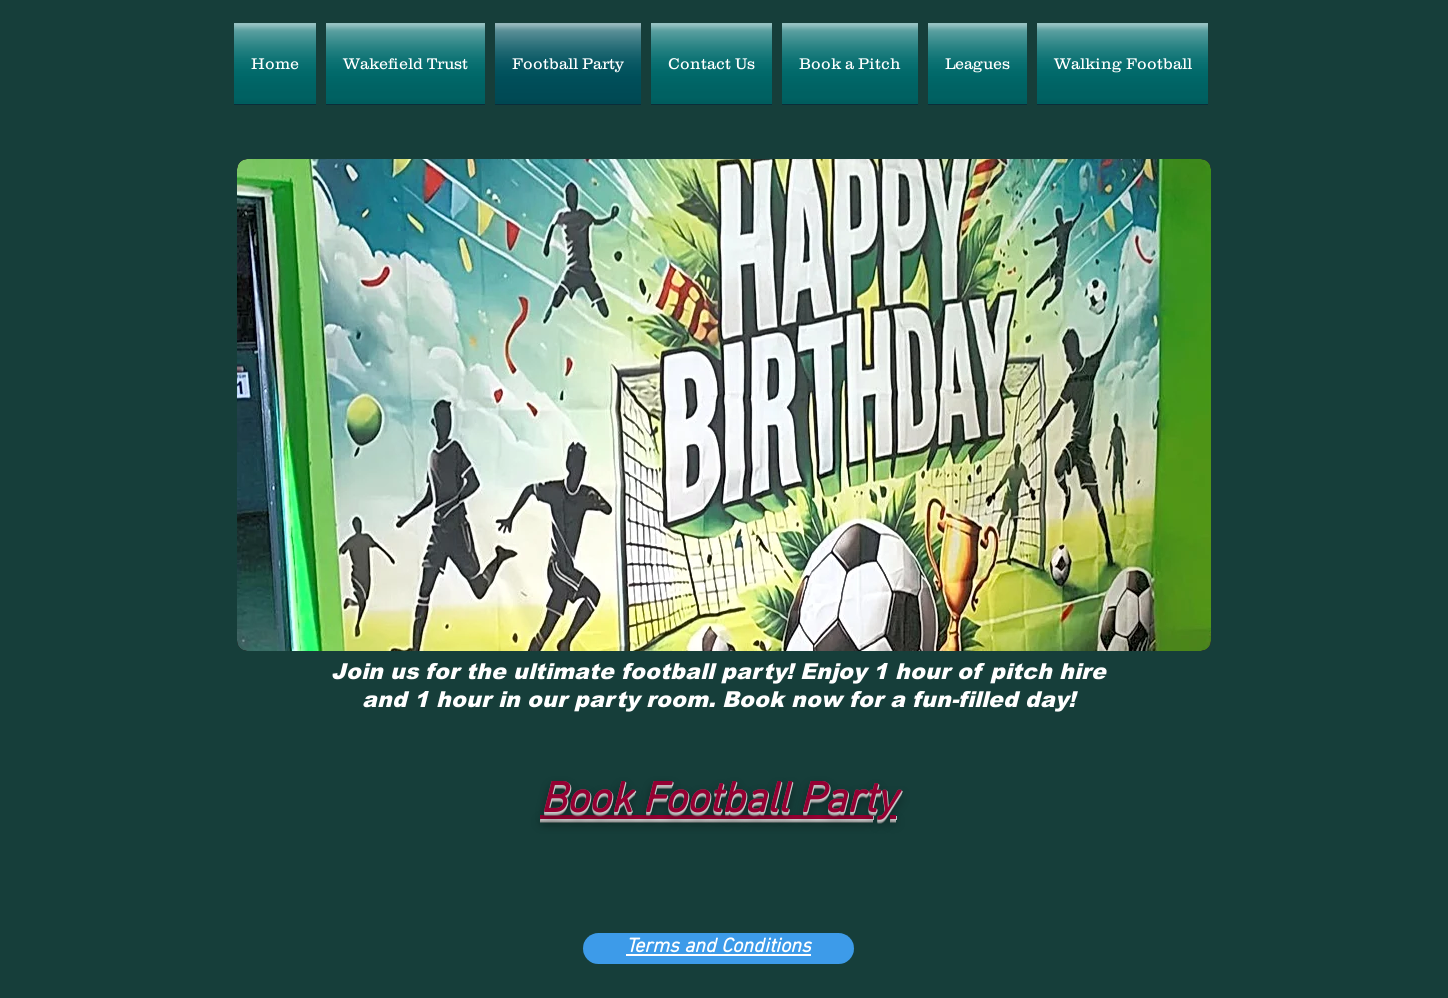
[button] (724, 405)
